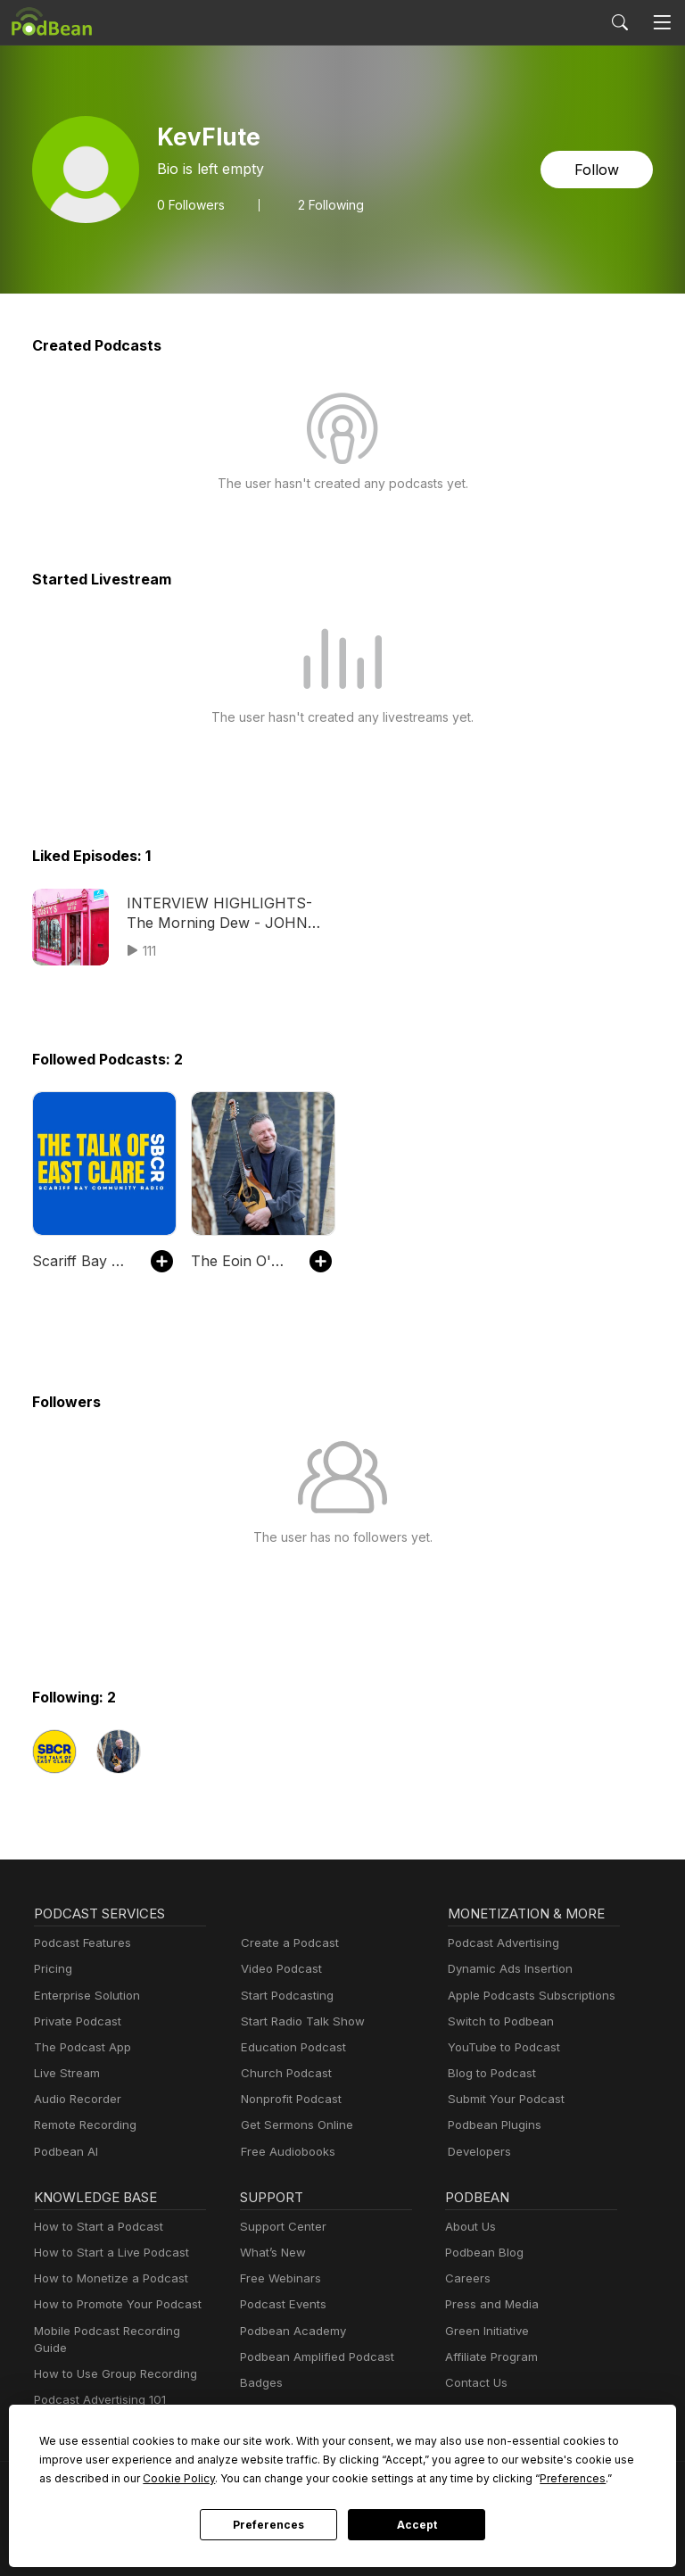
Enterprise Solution (83, 1995)
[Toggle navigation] (662, 22)
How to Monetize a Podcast (105, 2278)
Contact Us (474, 2383)
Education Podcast (290, 2047)
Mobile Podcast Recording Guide (120, 2331)
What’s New (271, 2252)
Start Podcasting (284, 1995)
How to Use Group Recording (110, 2357)
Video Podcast (279, 1968)
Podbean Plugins (492, 2125)
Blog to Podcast (489, 2073)
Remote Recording (83, 2125)
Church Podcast (283, 2073)
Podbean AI (64, 2151)
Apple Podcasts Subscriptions (525, 1995)
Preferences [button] (390, 2478)
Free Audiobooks (285, 2151)
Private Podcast (75, 2021)
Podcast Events (281, 2304)
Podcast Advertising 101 (97, 2383)
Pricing (52, 1968)
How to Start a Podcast (94, 2226)
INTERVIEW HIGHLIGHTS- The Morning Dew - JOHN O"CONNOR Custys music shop (228, 914)
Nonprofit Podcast (287, 2099)
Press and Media (489, 2304)
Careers (466, 2278)
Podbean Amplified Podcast (312, 2357)
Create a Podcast (286, 1943)
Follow (598, 169)
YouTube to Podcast (500, 2047)
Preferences (268, 2525)
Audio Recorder (75, 2099)
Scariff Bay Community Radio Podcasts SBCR (82, 1260)
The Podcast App (78, 2047)
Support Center (279, 2226)
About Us (469, 2226)
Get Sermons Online (294, 2125)
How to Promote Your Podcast (112, 2304)
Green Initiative (484, 2331)
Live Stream (65, 2073)
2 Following (325, 204)
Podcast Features (80, 1943)
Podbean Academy (289, 2331)
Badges (260, 2383)
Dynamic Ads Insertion (506, 1968)
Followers (189, 204)
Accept (416, 2525)
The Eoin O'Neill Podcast (241, 1260)
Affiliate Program (488, 2357)
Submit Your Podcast (502, 2099)
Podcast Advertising (499, 1943)
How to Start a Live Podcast (106, 2252)
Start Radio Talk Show (299, 2021)
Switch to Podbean (497, 2021)
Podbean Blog (482, 2252)
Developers (478, 2151)
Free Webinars (278, 2278)
